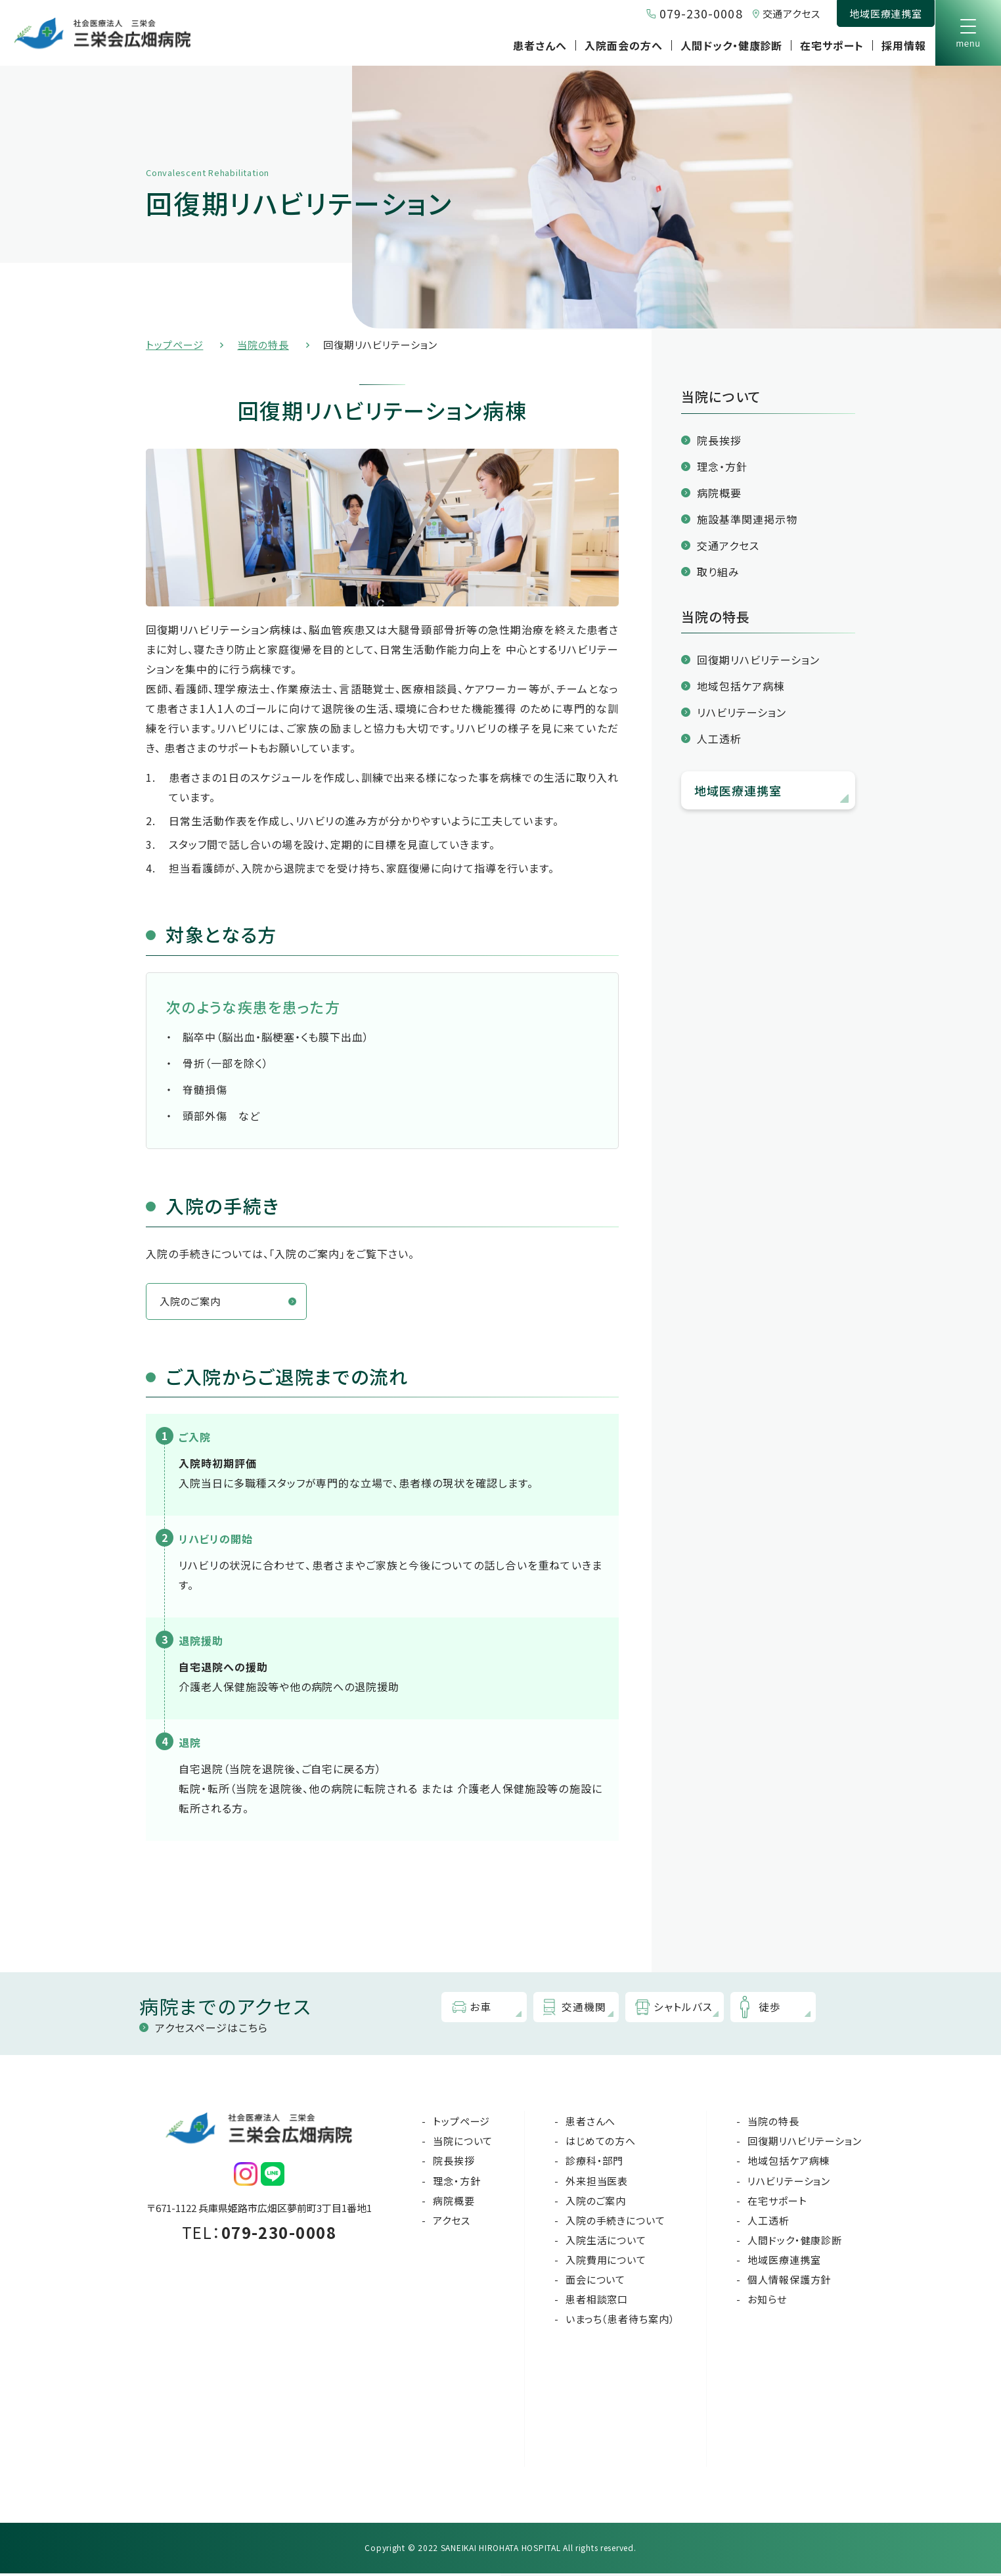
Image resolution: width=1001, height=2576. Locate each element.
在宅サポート (832, 45)
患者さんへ (540, 45)
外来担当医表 (597, 2183)
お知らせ (767, 2302)
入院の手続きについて (615, 2223)
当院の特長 (263, 344)
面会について (595, 2282)
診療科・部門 (594, 2163)
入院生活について (606, 2242)
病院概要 (719, 493)
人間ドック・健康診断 (731, 45)
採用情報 (903, 45)
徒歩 (773, 2010)
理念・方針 (722, 466)
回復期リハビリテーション (758, 659)
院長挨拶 (719, 440)
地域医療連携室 (885, 13)
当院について (463, 2143)
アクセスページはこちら (211, 2030)
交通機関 (587, 2010)
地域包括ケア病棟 (741, 686)
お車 (484, 2010)
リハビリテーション (741, 712)
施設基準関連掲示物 (747, 519)
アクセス (451, 2223)
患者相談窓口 (597, 2302)
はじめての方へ (601, 2143)
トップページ (174, 344)
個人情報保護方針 (789, 2282)
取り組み (718, 571)
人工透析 (719, 738)
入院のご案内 (192, 1303)
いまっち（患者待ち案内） (620, 2321)
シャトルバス (686, 2010)
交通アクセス (791, 13)
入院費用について (606, 2262)
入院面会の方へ (624, 45)
